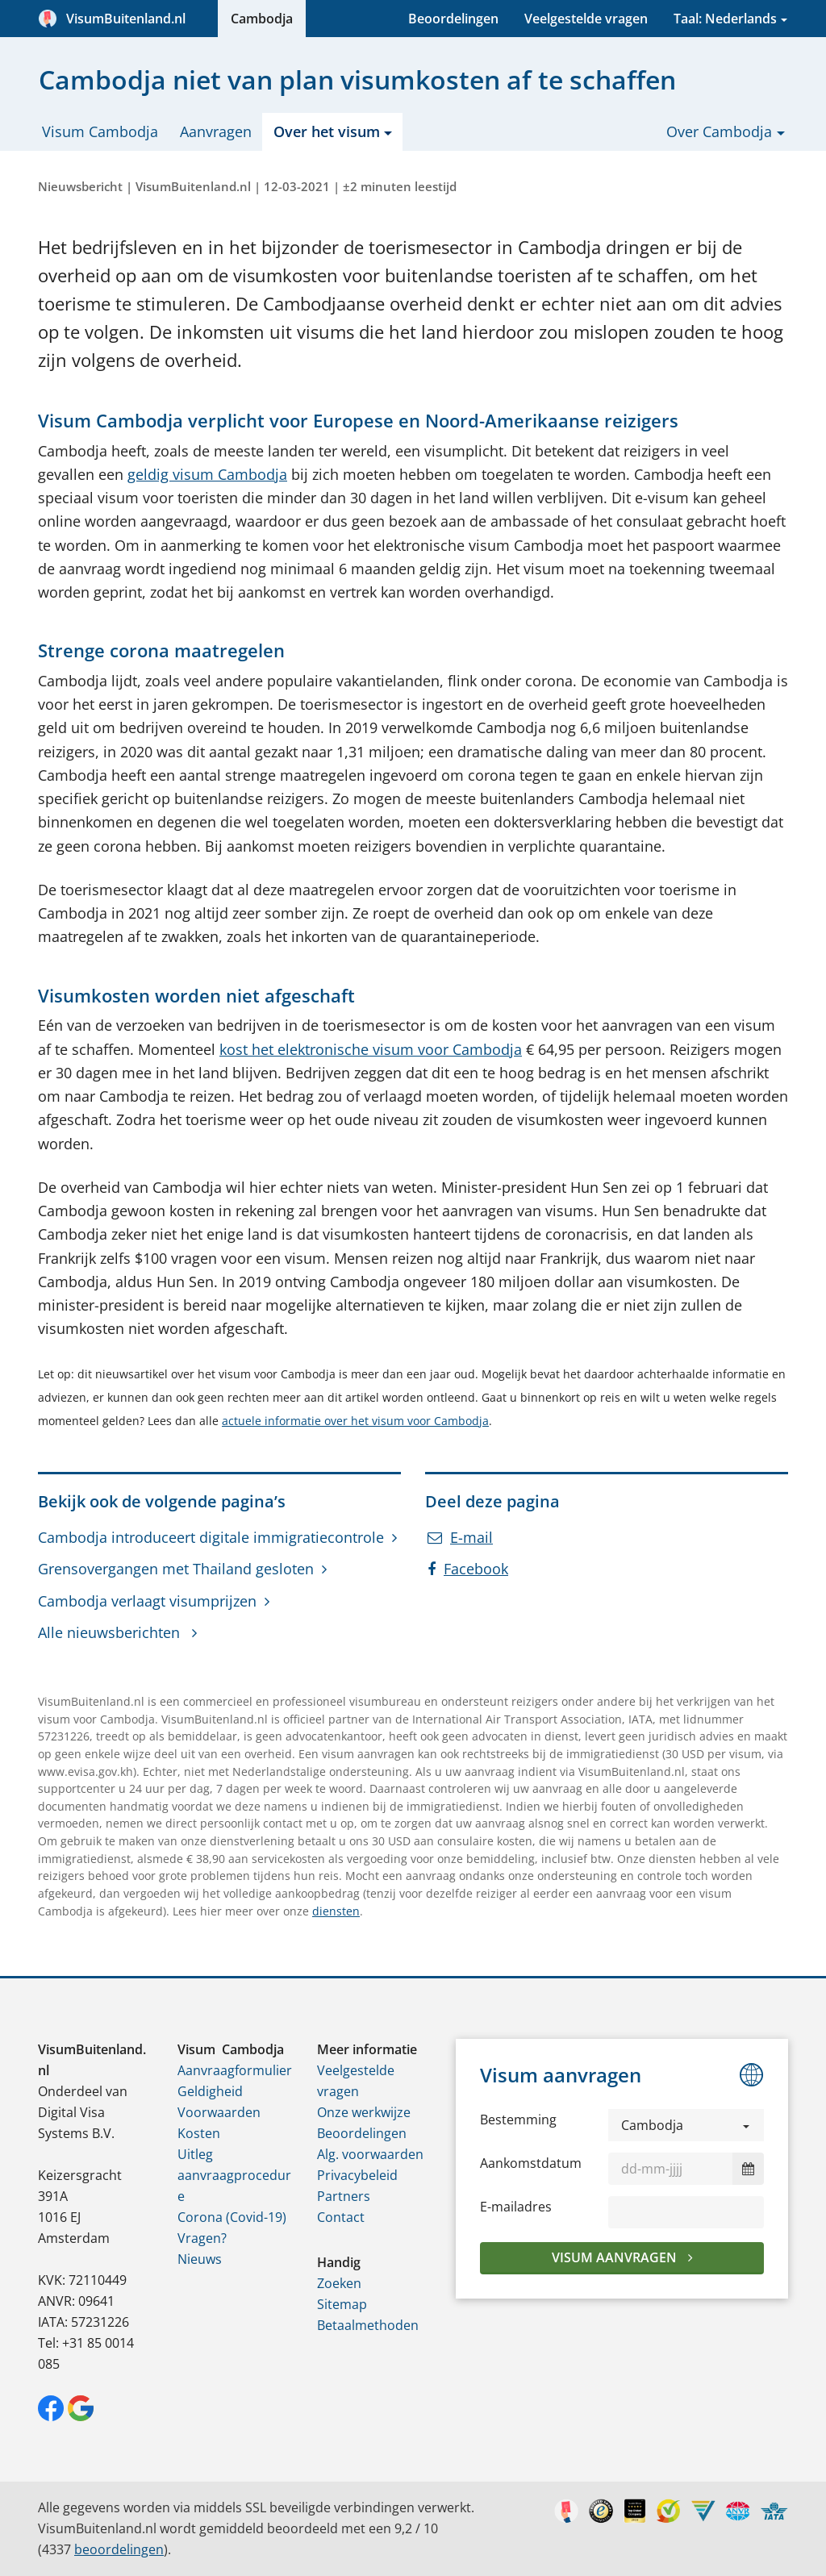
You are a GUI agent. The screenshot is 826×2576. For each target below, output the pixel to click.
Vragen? (202, 2238)
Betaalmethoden (368, 2325)
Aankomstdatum (531, 2163)
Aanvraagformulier (234, 2070)
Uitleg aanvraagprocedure (234, 2175)
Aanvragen (216, 131)
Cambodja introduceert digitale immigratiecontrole (211, 1537)
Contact (341, 2217)
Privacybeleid (357, 2175)
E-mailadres (516, 2206)
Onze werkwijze (364, 2112)
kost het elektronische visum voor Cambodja (370, 1049)
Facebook (468, 1568)
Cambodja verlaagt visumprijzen (147, 1601)
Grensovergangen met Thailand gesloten (176, 1568)
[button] (686, 2125)
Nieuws (199, 2259)
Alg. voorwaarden (370, 2154)
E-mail (460, 1537)
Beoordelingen (453, 18)
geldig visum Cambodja (207, 474)
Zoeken (339, 2283)
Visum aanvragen (616, 2257)
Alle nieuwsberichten (111, 1632)
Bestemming (518, 2119)
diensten (336, 1911)
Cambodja (262, 18)
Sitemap (342, 2304)
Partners (343, 2196)
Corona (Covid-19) (231, 2217)
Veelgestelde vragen (586, 18)
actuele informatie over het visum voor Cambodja (355, 1420)
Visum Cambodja (100, 131)
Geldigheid (210, 2091)
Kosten (198, 2133)
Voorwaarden (219, 2112)
